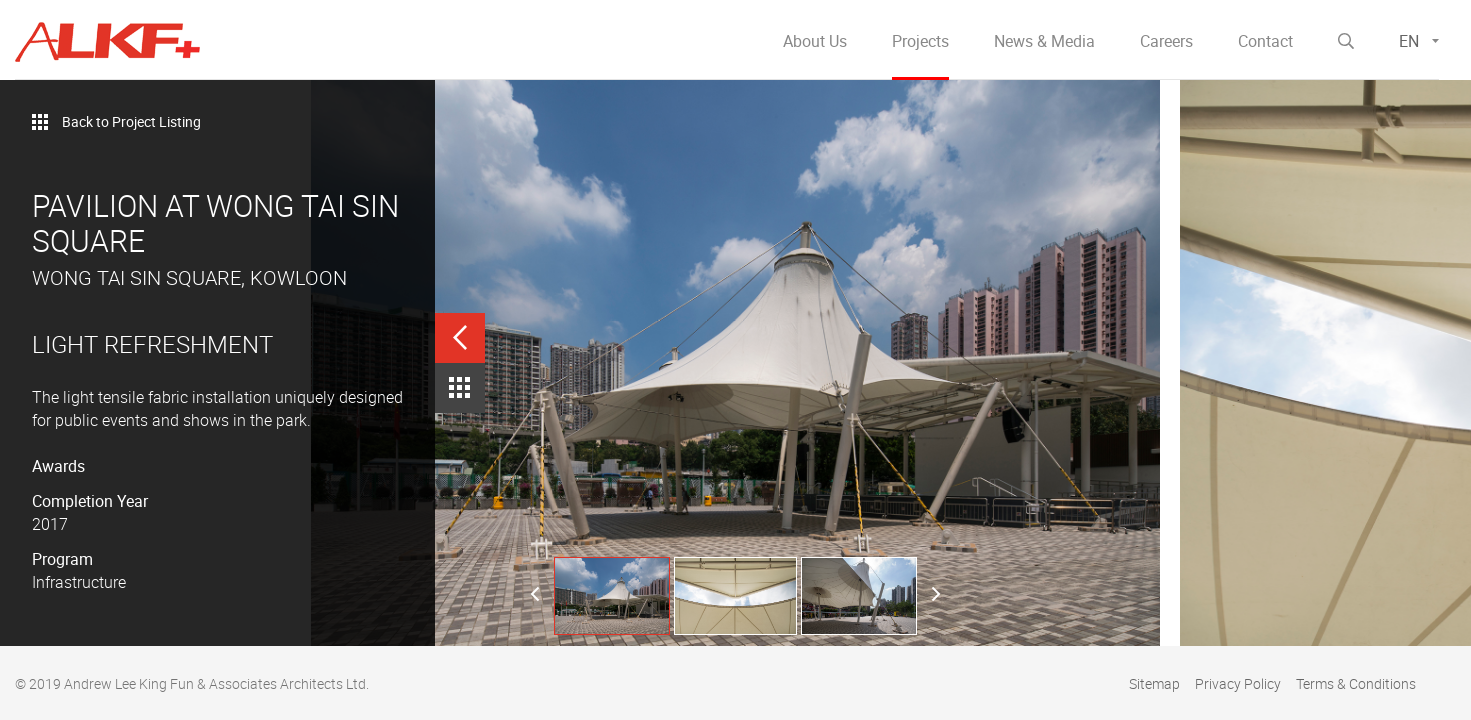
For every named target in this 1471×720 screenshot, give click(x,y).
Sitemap (1154, 683)
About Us (815, 41)
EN (1409, 41)
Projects (920, 41)
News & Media (1044, 41)
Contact (1265, 41)
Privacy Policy (1238, 683)
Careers (1166, 41)
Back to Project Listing (131, 121)
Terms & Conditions (1356, 683)
